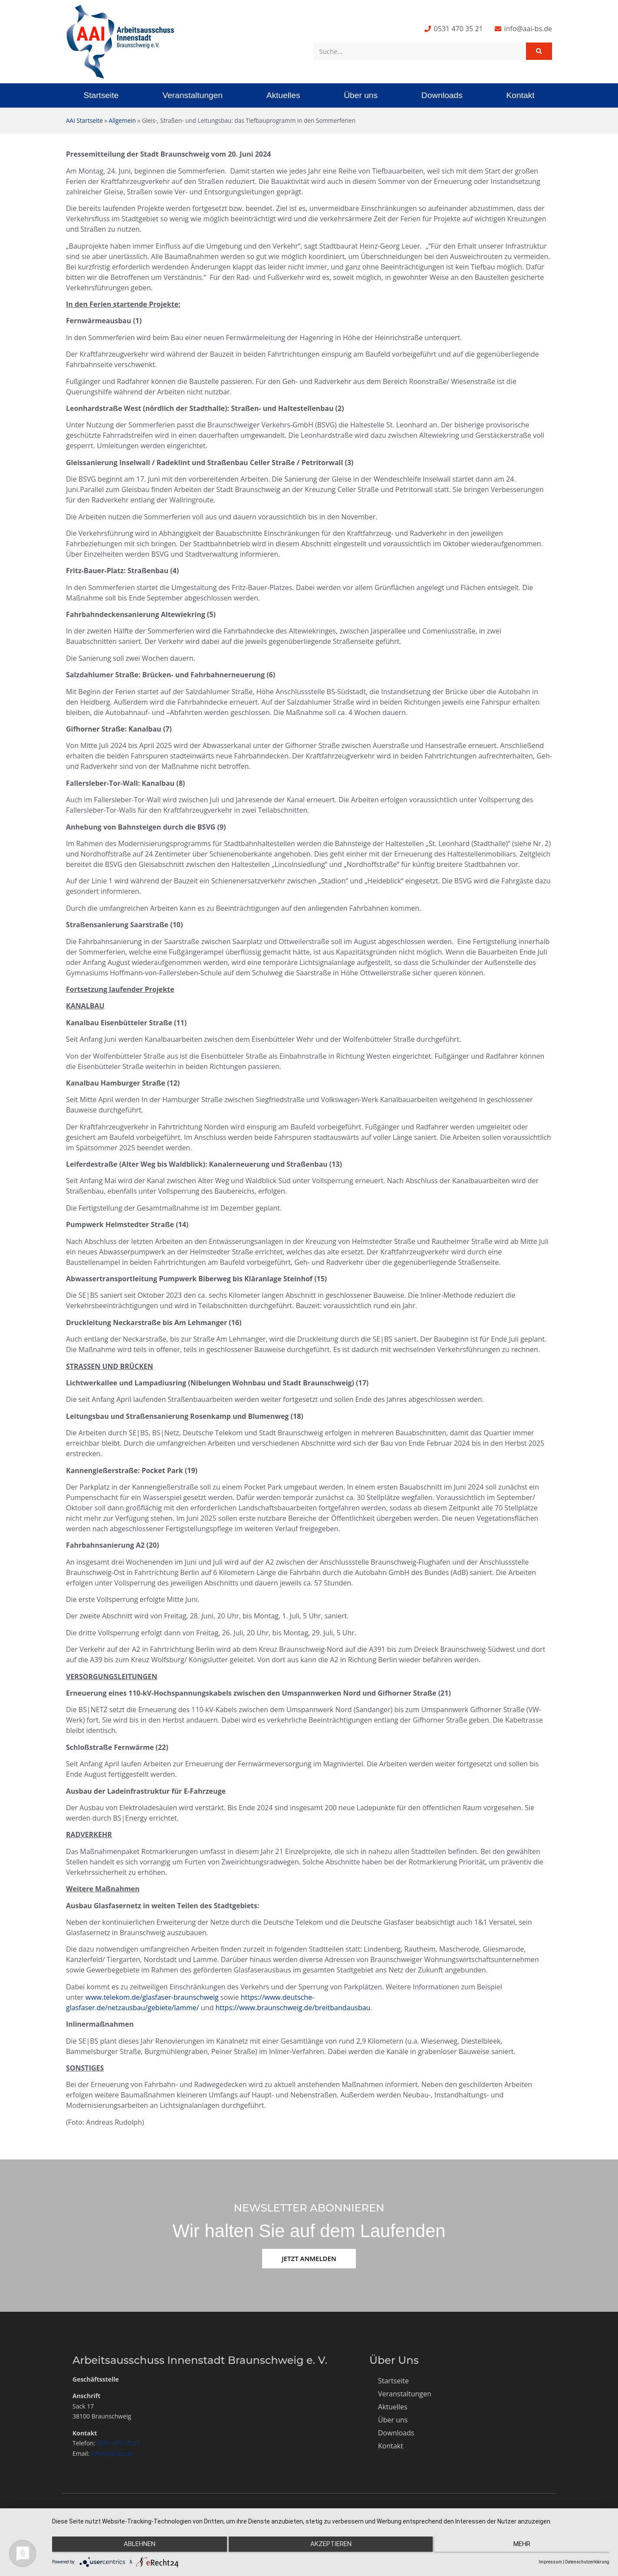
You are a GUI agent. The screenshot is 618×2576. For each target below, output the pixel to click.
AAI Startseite (84, 120)
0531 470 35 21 (118, 2443)
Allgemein (122, 120)
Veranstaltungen (192, 95)
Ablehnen (135, 2546)
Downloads (442, 95)
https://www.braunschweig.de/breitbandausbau (292, 2007)
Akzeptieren (331, 2546)
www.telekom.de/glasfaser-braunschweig (152, 1997)
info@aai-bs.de (112, 2453)
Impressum (550, 2562)
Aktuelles (283, 95)
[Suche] (539, 51)
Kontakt (520, 95)
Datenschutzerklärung (587, 2562)
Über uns (361, 95)
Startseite (100, 95)
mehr (526, 2546)
